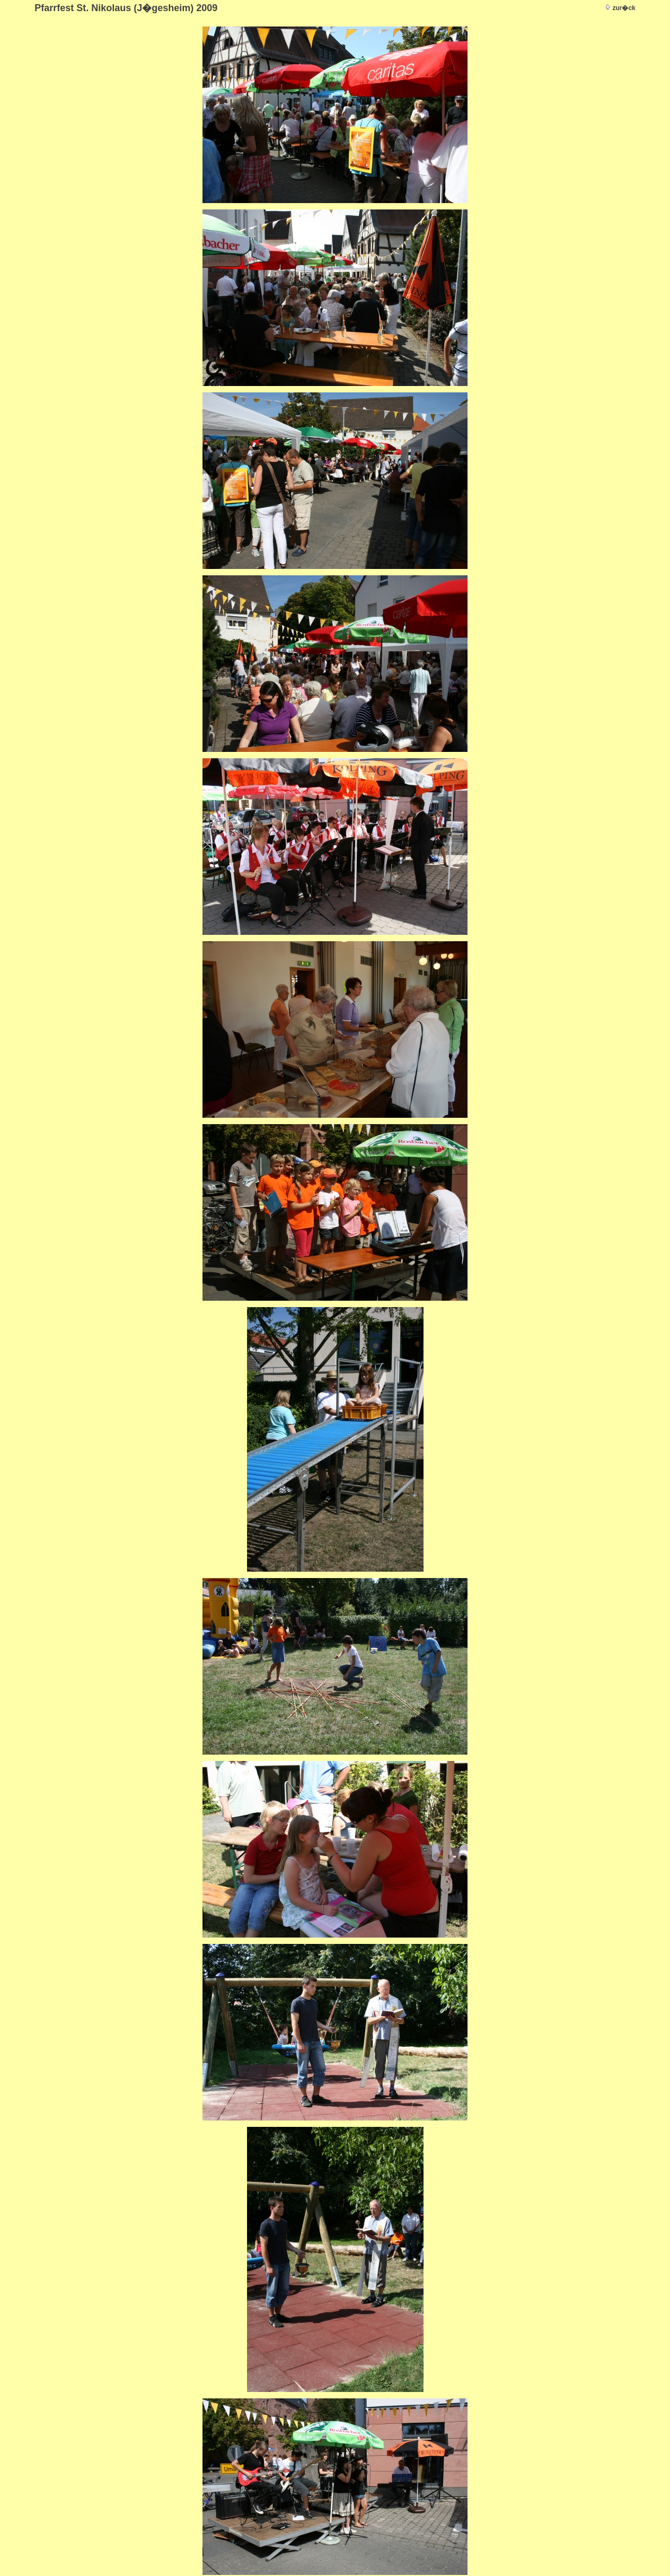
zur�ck (623, 8)
